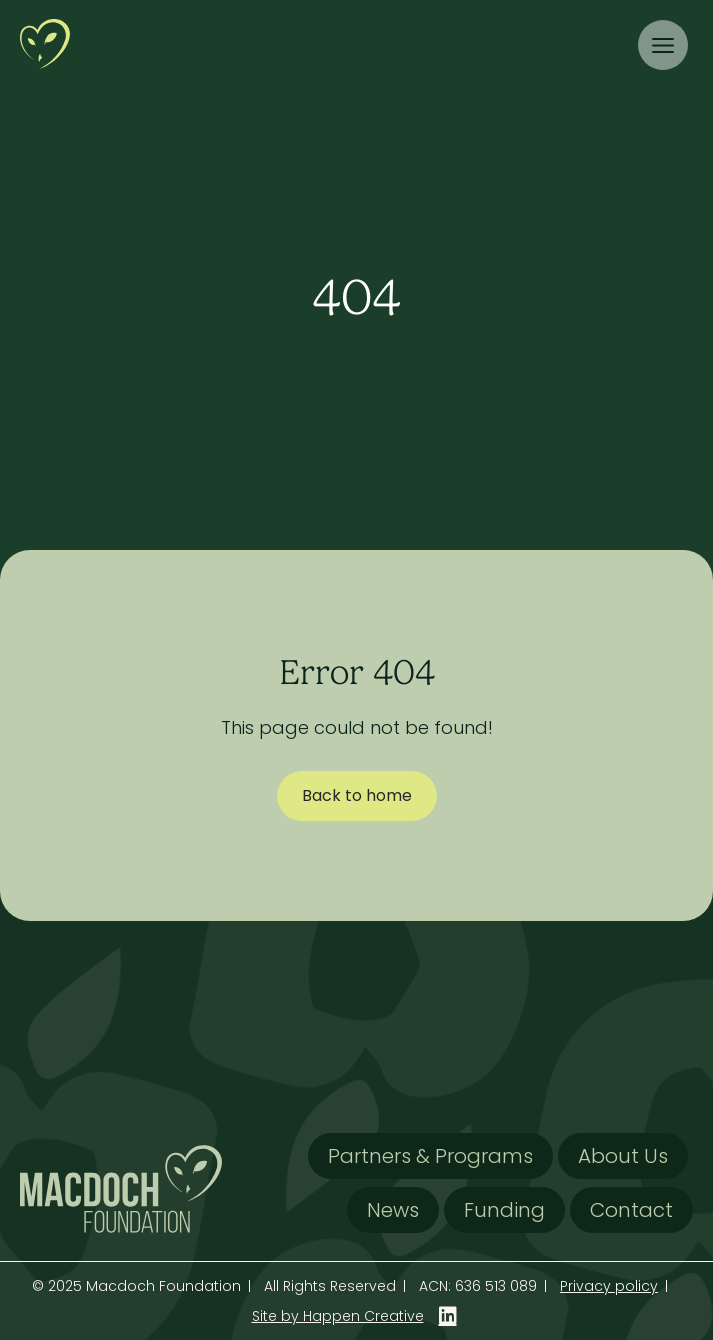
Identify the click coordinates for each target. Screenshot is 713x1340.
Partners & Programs (430, 1156)
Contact (631, 1210)
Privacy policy (609, 1286)
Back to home (357, 795)
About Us (623, 1156)
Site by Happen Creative (338, 1316)
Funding (504, 1210)
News (393, 1210)
